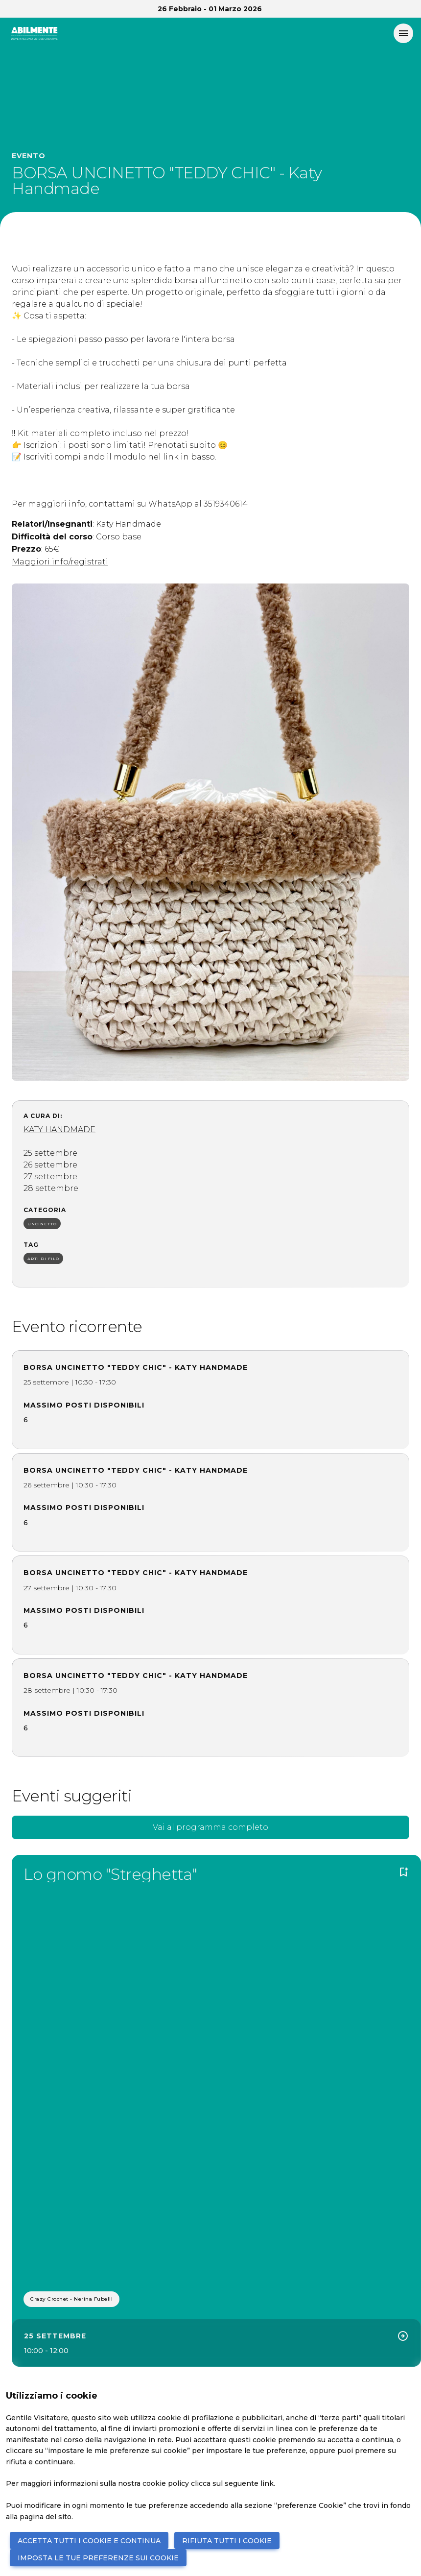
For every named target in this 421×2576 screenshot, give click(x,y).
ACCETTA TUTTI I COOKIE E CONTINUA (89, 2540)
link (267, 2483)
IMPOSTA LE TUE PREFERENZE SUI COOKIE (98, 2557)
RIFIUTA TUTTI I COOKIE (227, 2540)
